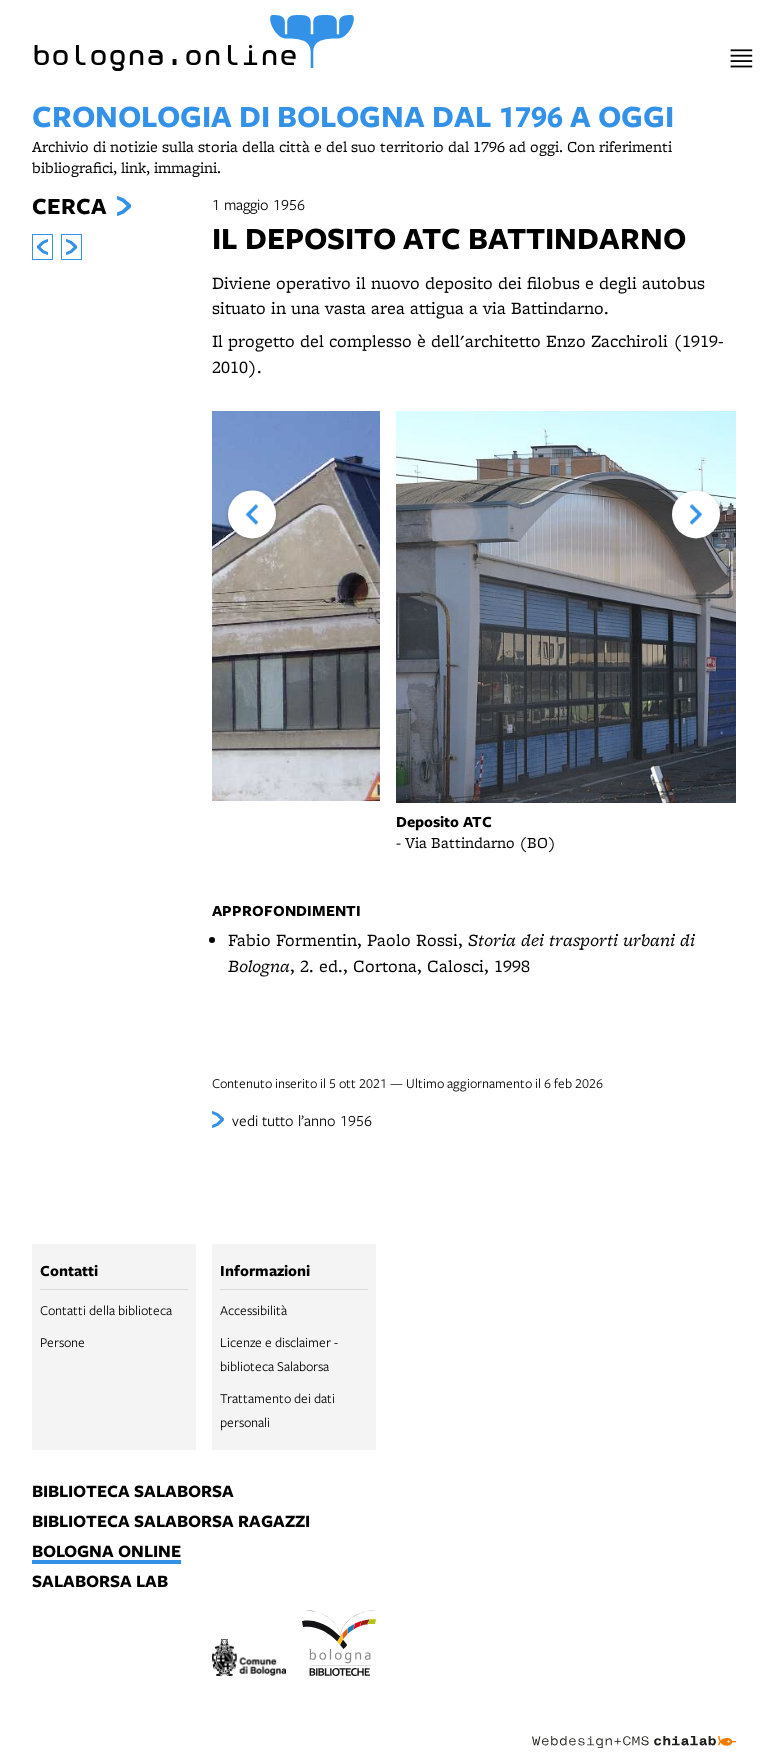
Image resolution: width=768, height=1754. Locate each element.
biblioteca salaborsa (133, 1492)
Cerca (69, 206)
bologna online (106, 1552)
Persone (62, 1342)
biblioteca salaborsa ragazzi (171, 1522)
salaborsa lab (100, 1582)
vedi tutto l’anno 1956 (302, 1120)
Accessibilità (253, 1310)
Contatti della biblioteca (106, 1310)
